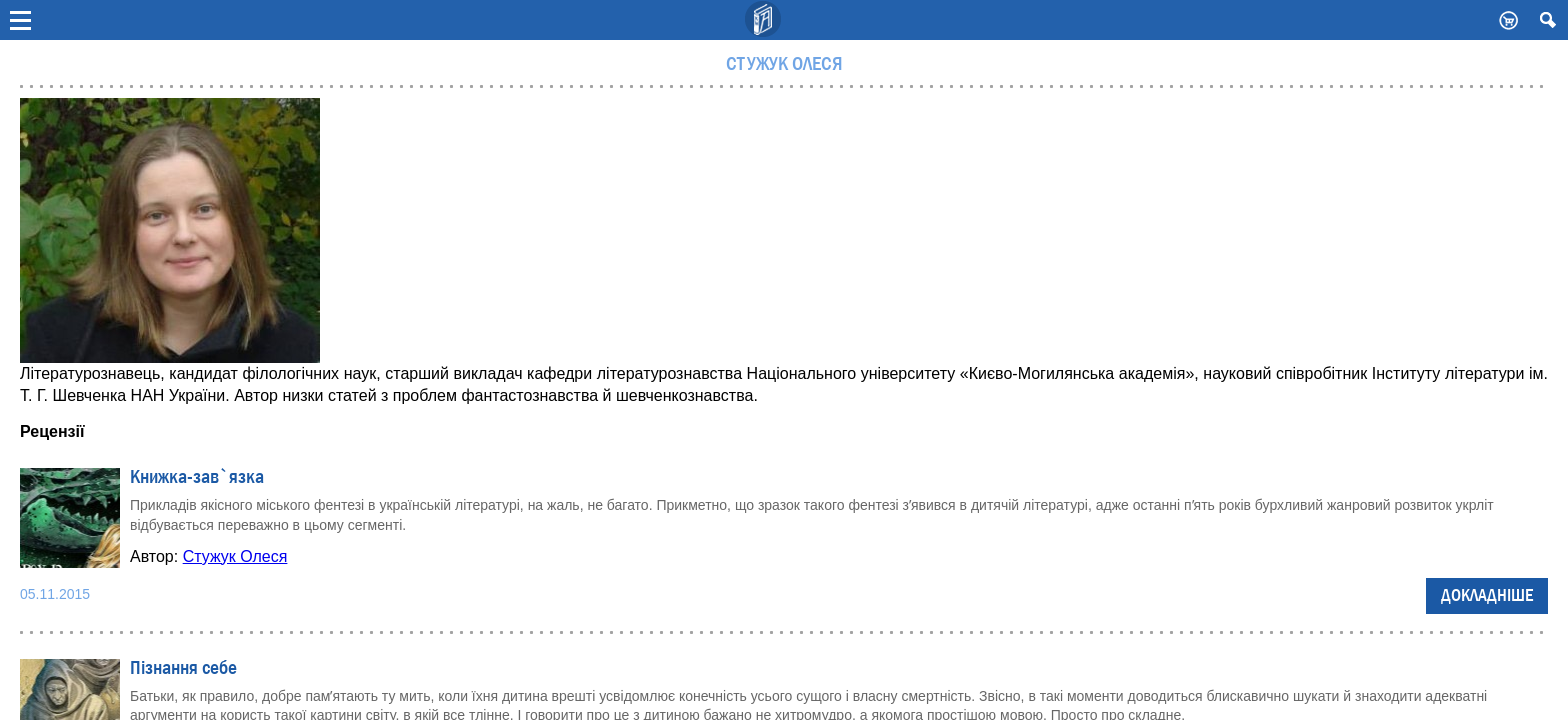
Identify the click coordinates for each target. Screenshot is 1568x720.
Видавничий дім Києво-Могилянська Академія (764, 20)
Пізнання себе (183, 668)
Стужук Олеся (235, 556)
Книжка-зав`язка (197, 477)
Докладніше (1487, 595)
